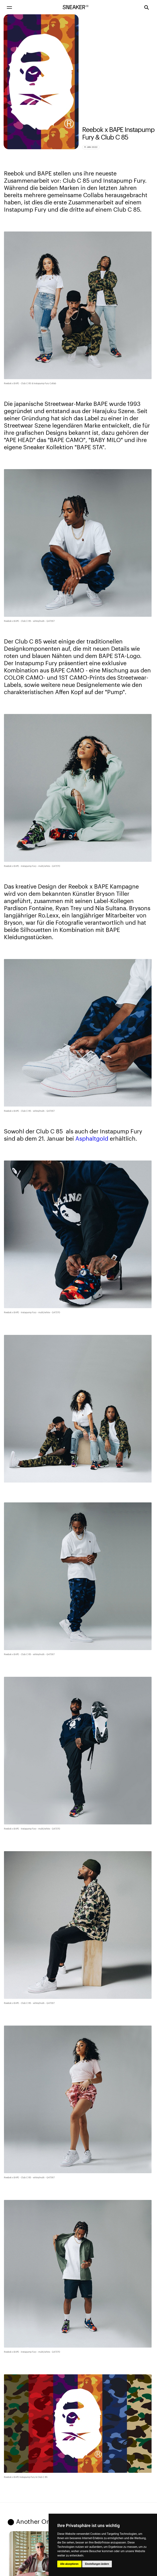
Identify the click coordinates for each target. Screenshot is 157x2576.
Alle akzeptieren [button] (69, 2563)
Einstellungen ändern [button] (97, 2563)
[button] (9, 7)
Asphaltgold (92, 1139)
